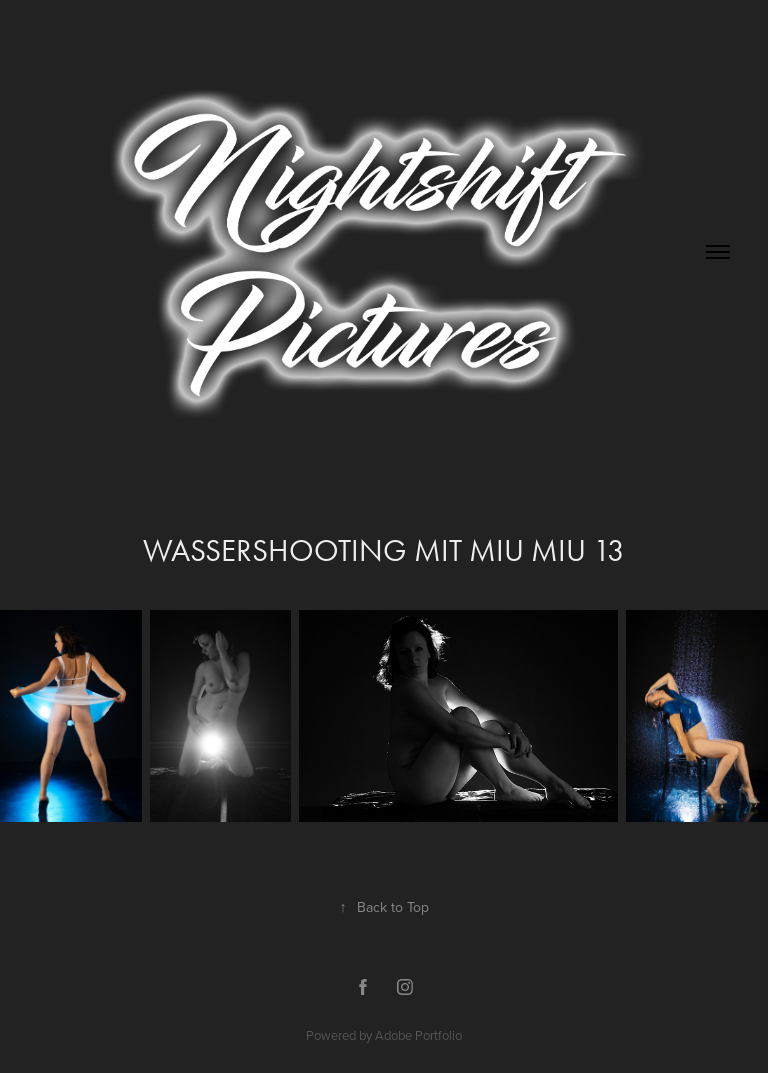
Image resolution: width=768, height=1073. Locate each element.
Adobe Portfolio (418, 1035)
